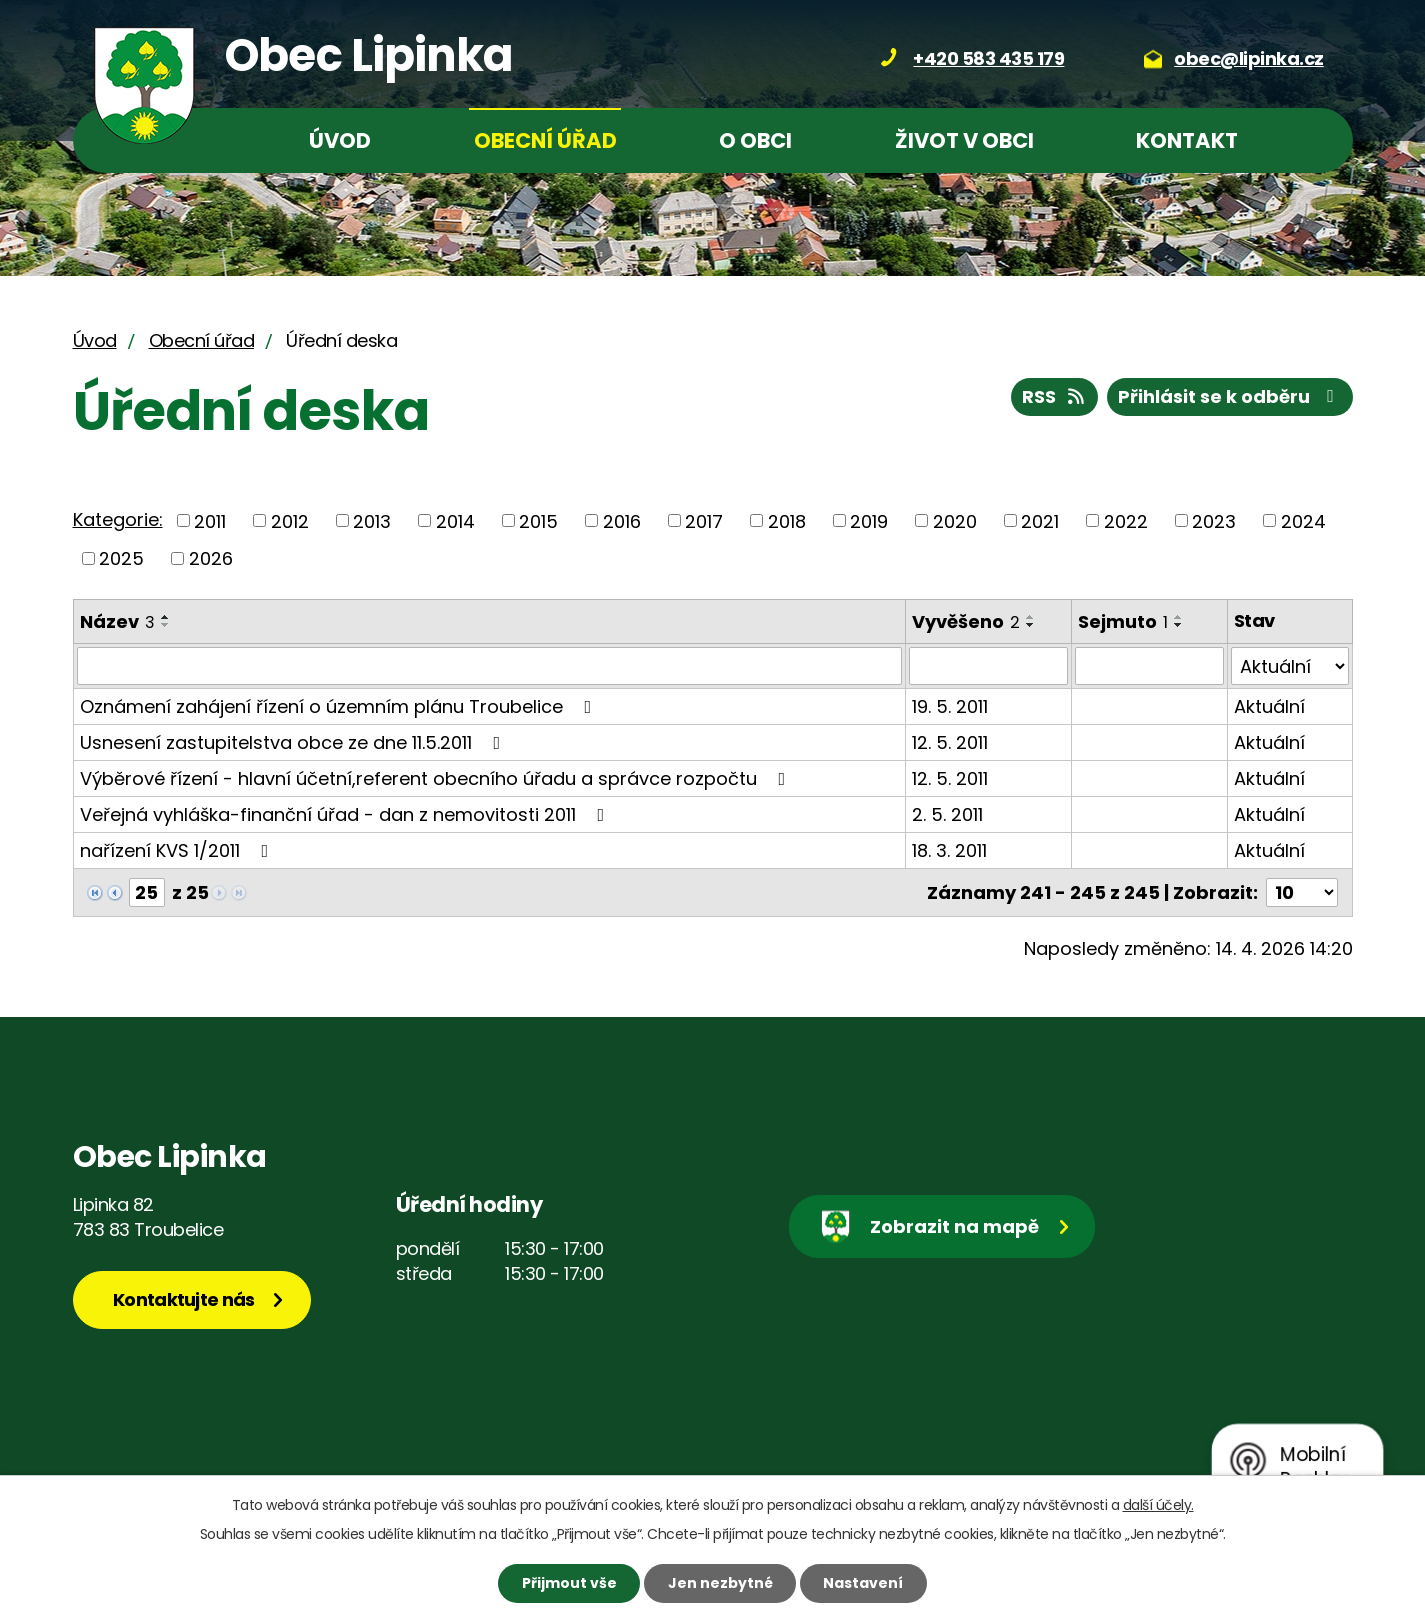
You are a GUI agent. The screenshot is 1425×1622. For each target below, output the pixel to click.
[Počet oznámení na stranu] (1302, 892)
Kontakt (1187, 140)
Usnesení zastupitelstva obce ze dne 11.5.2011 (294, 742)
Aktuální (1269, 706)
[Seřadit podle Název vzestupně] (166, 617)
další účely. (1158, 1505)
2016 (622, 520)
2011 (210, 520)
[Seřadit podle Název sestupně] (166, 625)
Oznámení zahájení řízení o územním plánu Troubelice (340, 706)
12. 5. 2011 (950, 742)
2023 (1214, 520)
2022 (1126, 520)
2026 (211, 558)
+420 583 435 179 (988, 58)
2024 (1303, 520)
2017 (704, 520)
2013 (372, 520)
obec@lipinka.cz (1249, 58)
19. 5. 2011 (950, 706)
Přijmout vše (569, 1583)
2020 (955, 520)
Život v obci (964, 140)
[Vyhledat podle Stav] (1290, 666)
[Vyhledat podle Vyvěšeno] (988, 666)
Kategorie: (118, 519)
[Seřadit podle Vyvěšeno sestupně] (1031, 625)
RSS (1055, 396)
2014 (455, 520)
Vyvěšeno (966, 621)
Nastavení (863, 1583)
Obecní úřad (545, 140)
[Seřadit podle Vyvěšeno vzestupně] (1031, 617)
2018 (787, 520)
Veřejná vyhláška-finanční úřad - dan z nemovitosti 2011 (346, 814)
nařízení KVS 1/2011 (178, 850)
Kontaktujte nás (184, 1299)
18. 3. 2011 (949, 850)
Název (117, 621)
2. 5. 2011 (947, 814)
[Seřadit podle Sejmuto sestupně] (1179, 625)
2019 (869, 520)
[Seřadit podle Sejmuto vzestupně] (1179, 617)
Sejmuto (1123, 621)
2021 (1040, 520)
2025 (121, 558)
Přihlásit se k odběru (1230, 396)
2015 (538, 520)
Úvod (340, 140)
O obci (755, 140)
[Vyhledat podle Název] (489, 666)
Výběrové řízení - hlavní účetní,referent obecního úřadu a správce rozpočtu (437, 778)
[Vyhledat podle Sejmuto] (1149, 666)
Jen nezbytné (720, 1583)
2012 (290, 520)
